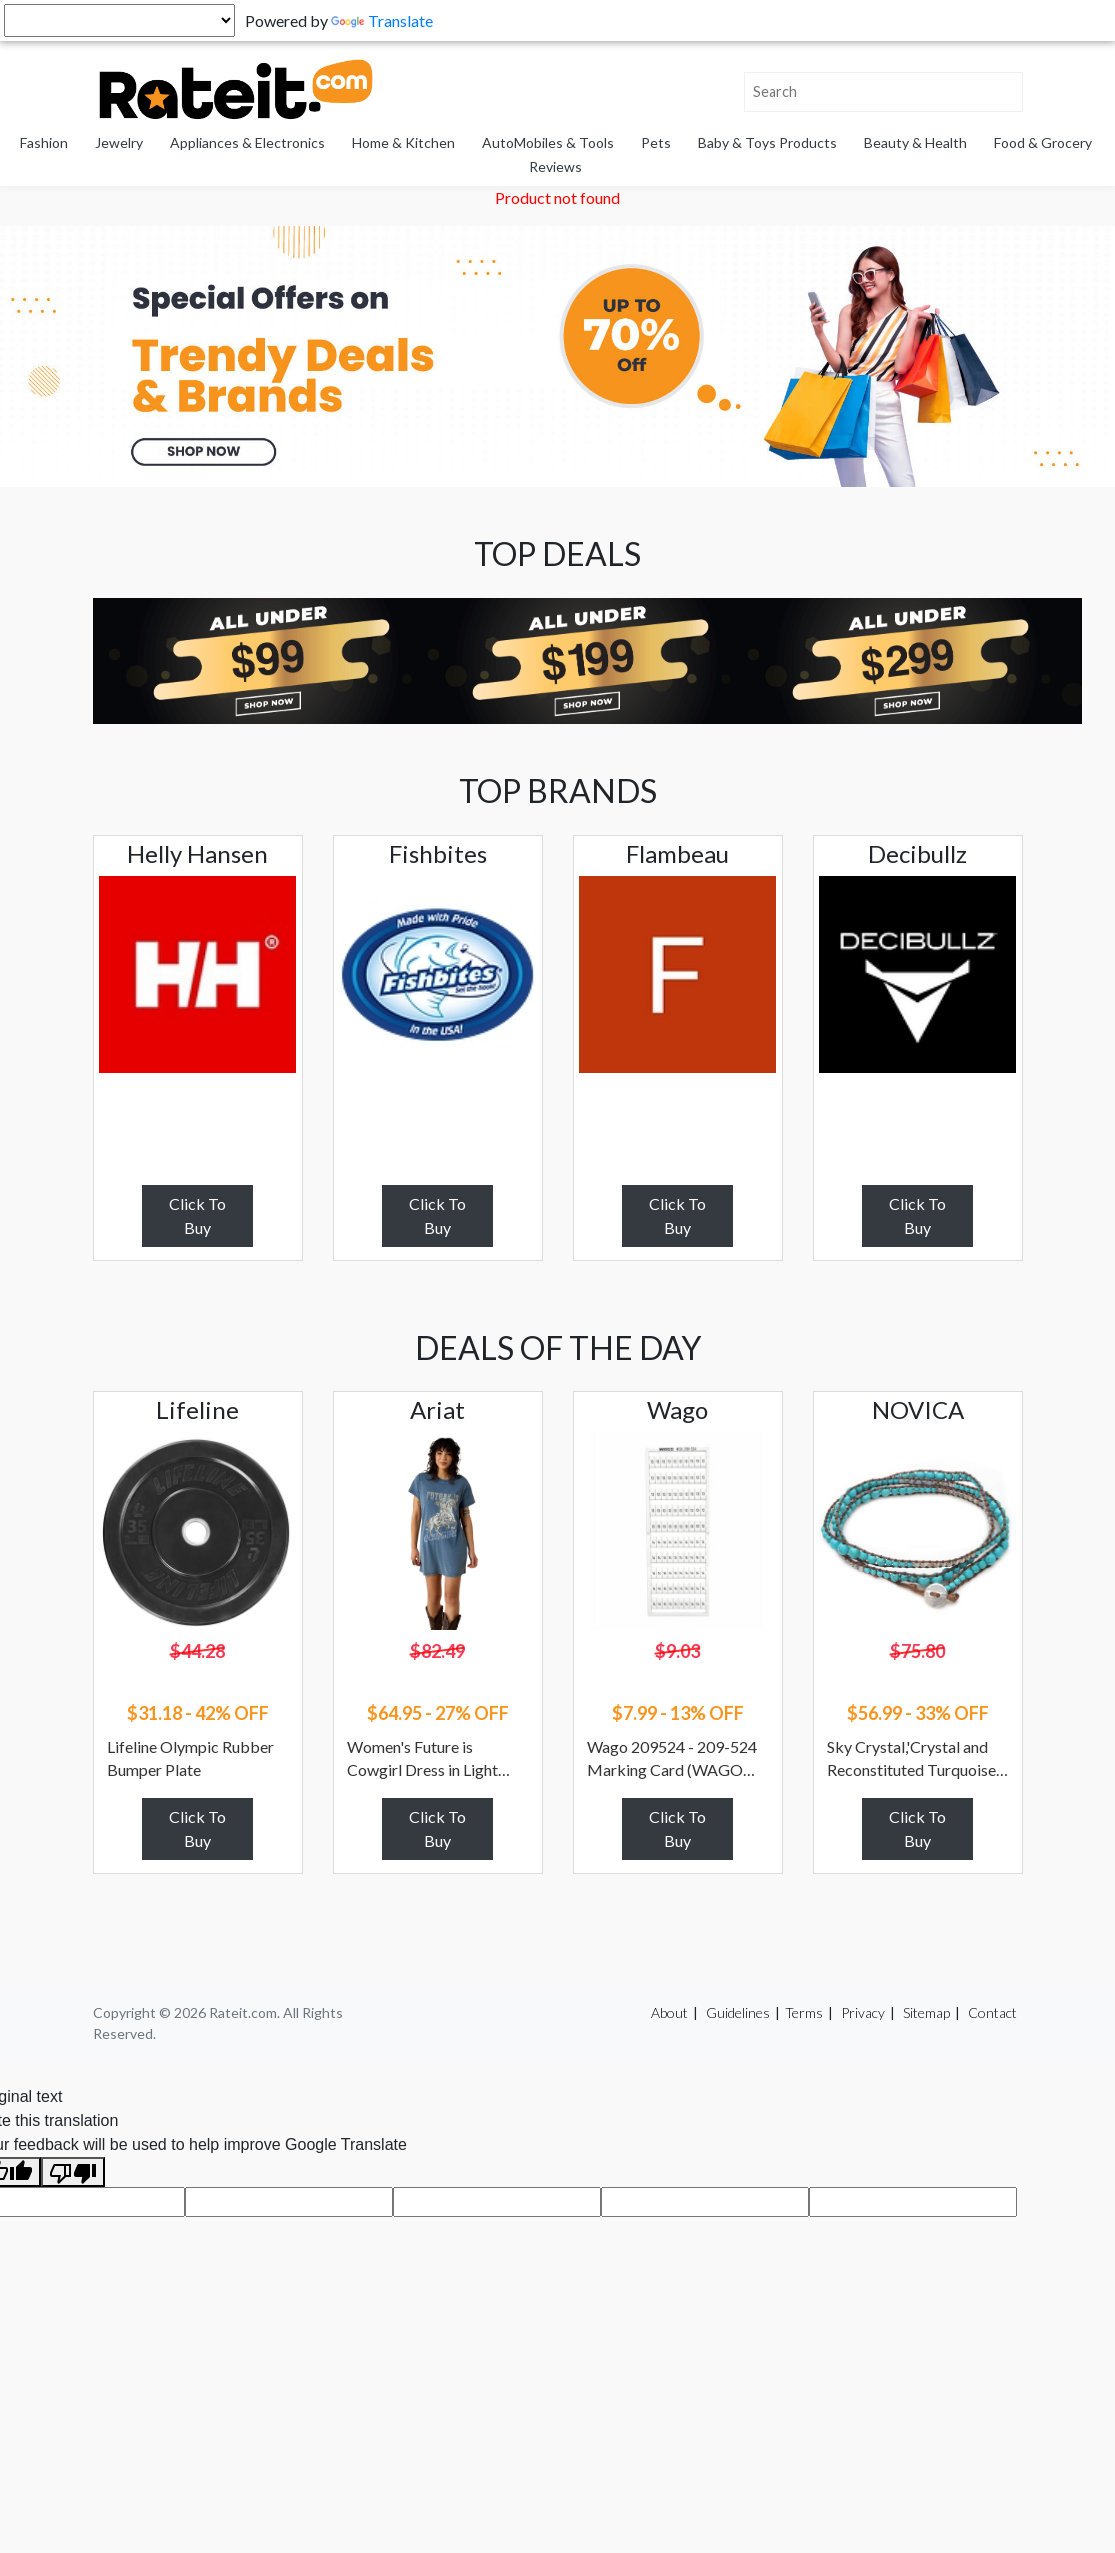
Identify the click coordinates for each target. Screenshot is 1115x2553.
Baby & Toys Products (767, 142)
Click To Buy (197, 1215)
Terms (804, 2012)
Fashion (44, 142)
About (669, 2012)
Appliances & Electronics (247, 142)
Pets (656, 142)
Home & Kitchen (403, 142)
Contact (992, 2012)
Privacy (863, 2012)
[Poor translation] (73, 2172)
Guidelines (738, 2012)
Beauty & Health (915, 142)
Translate (382, 20)
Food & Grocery (1043, 142)
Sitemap (926, 2012)
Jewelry (119, 142)
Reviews (555, 166)
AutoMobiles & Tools (548, 142)
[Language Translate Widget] (119, 20)
